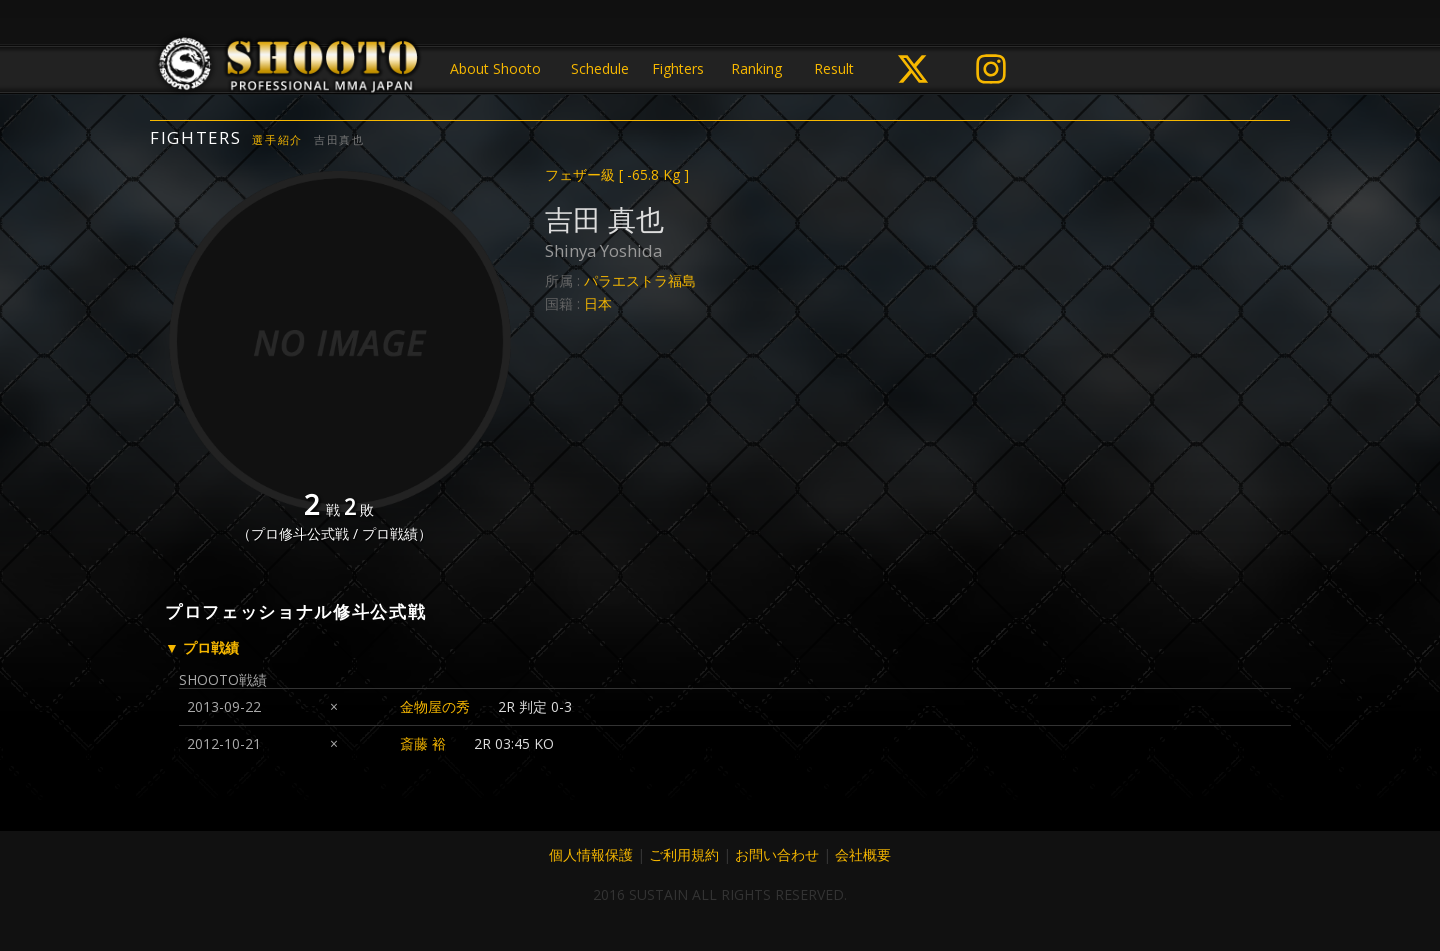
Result (834, 68)
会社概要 (863, 854)
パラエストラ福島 (640, 280)
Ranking (756, 68)
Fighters (678, 68)
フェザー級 (617, 174)
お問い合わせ (777, 854)
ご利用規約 (684, 854)
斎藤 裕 (423, 743)
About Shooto (495, 68)
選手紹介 (277, 139)
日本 (598, 303)
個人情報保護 (591, 854)
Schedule (600, 68)
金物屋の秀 (435, 706)
